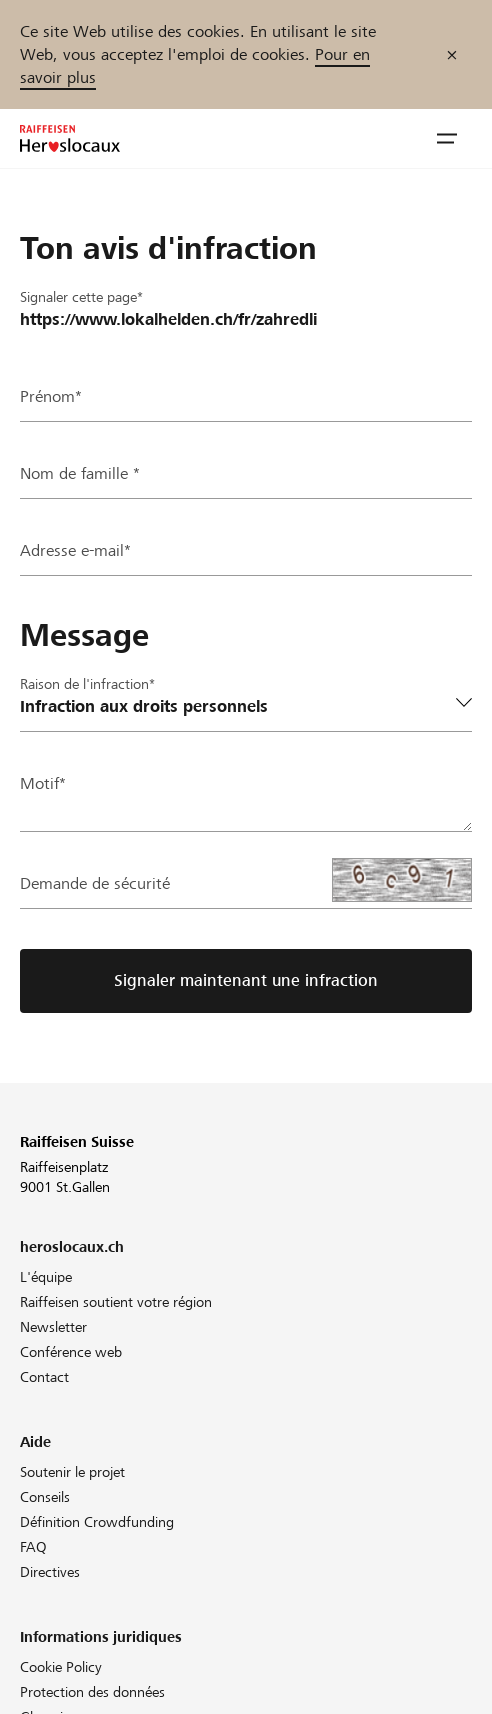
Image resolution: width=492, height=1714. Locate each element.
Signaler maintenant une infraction (246, 980)
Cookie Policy (61, 1667)
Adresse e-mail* (75, 550)
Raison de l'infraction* (87, 684)
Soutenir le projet (72, 1472)
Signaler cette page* (81, 297)
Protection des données (92, 1692)
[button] (447, 139)
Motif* (43, 783)
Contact (44, 1377)
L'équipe (46, 1277)
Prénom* (51, 396)
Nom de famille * (80, 473)
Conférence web (71, 1352)
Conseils (45, 1497)
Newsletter (53, 1327)
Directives (50, 1572)
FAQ (33, 1547)
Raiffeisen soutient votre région (116, 1302)
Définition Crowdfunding (97, 1522)
